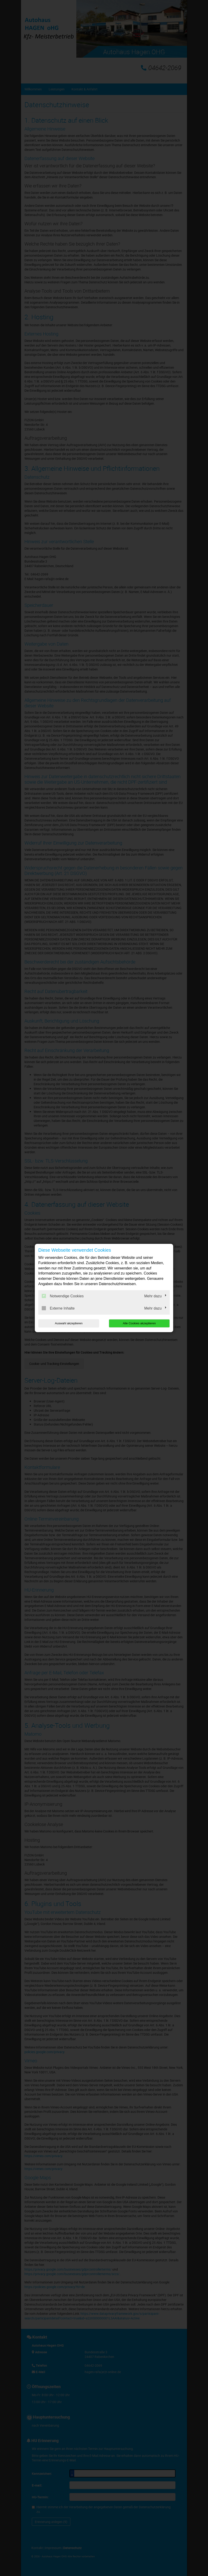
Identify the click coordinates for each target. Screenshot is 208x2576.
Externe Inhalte (58, 1308)
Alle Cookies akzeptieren (140, 1323)
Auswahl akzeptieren (68, 1323)
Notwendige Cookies (63, 1296)
